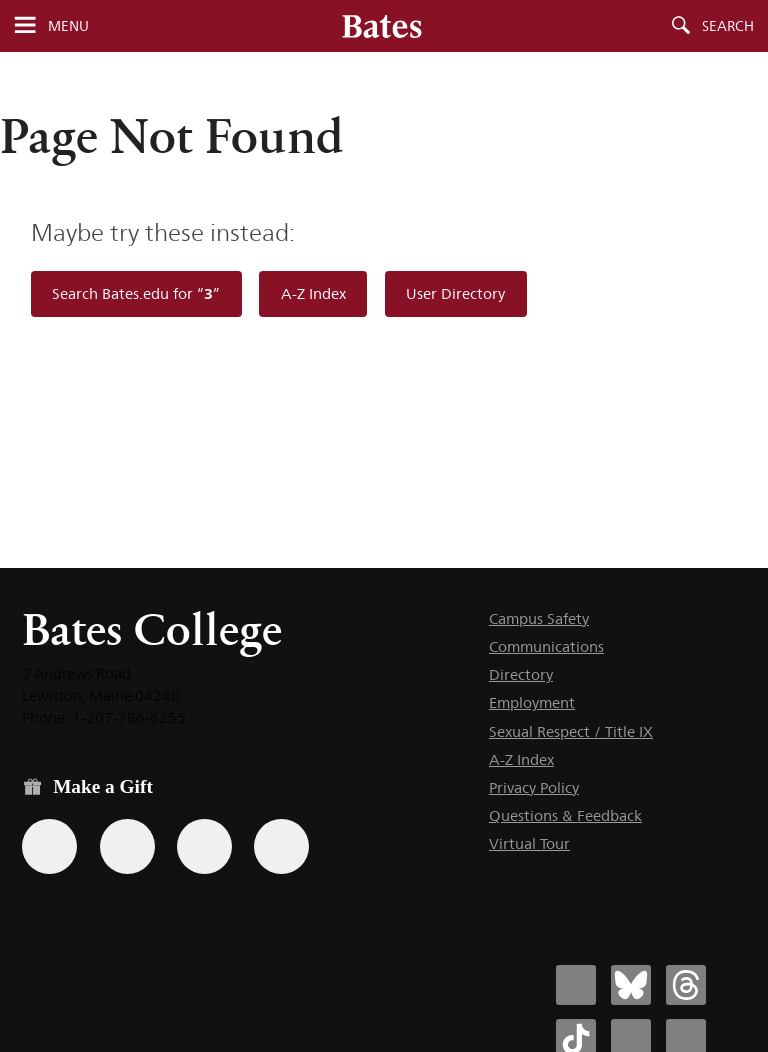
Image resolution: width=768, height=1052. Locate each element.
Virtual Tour (529, 843)
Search (728, 26)
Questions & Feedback (565, 815)
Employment (532, 702)
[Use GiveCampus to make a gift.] (281, 846)
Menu (68, 26)
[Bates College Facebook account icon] (576, 985)
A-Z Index (313, 293)
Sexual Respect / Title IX (571, 731)
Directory (521, 674)
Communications (546, 646)
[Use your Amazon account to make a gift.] (127, 846)
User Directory (455, 293)
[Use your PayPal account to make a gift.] (204, 846)
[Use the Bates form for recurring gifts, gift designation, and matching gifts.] (49, 846)
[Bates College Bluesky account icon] (631, 985)
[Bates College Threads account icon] (686, 985)
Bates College (152, 629)
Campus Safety (539, 618)
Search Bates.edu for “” (136, 293)
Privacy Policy (534, 787)
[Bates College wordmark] (382, 26)
